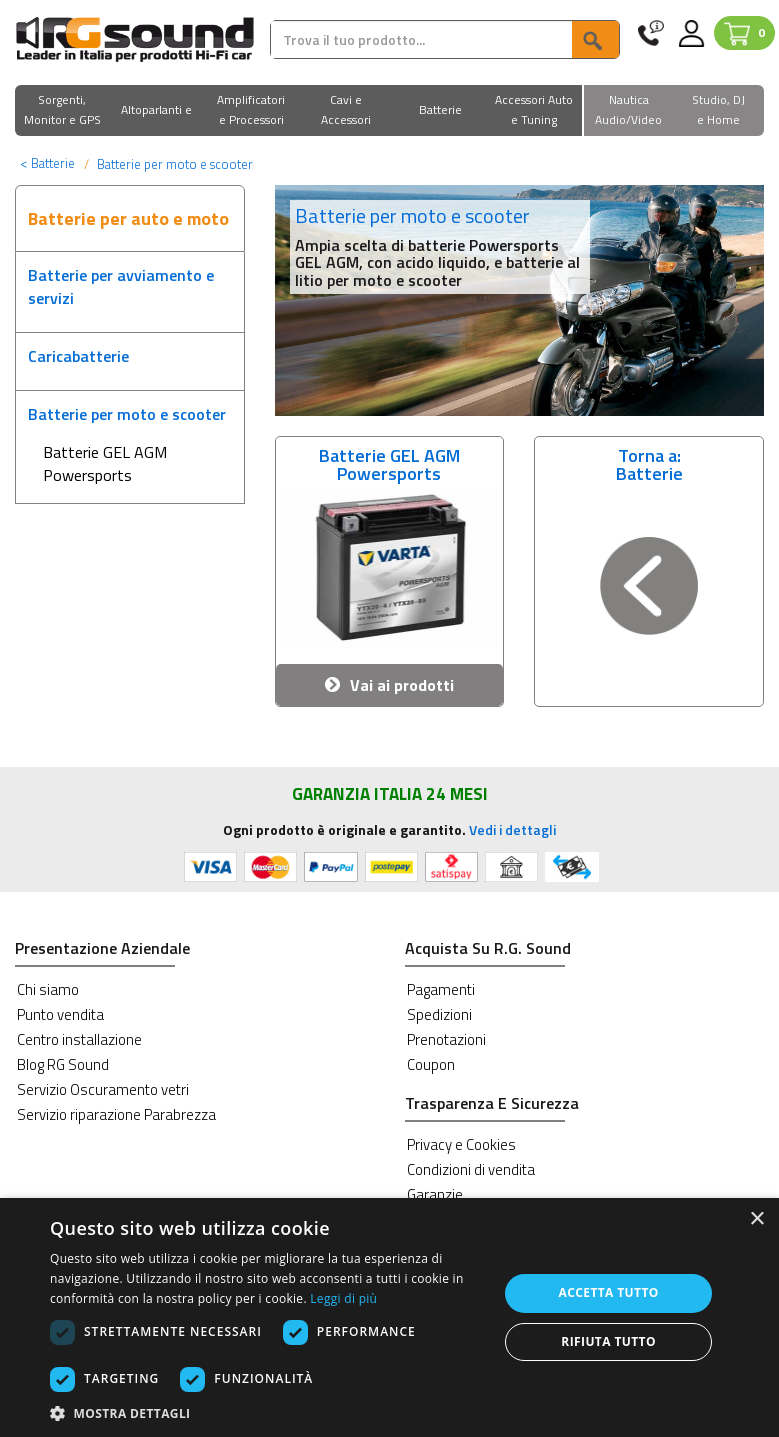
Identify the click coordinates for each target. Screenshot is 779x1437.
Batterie (47, 163)
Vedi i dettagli (512, 829)
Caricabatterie (78, 356)
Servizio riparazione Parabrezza (116, 1114)
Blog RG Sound (63, 1064)
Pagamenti (441, 989)
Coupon (431, 1064)
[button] (62, 111)
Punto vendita (60, 1014)
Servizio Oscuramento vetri (103, 1089)
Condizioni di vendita (471, 1169)
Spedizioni (439, 1014)
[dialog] (389, 1317)
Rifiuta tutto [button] (608, 1341)
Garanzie (435, 1194)
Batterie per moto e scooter (127, 414)
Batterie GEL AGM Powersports (105, 463)
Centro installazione (79, 1039)
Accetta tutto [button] (608, 1292)
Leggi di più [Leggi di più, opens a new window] (343, 1298)
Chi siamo (48, 989)
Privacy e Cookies (461, 1144)
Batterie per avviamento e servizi (121, 286)
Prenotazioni (446, 1039)
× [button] (756, 1219)
